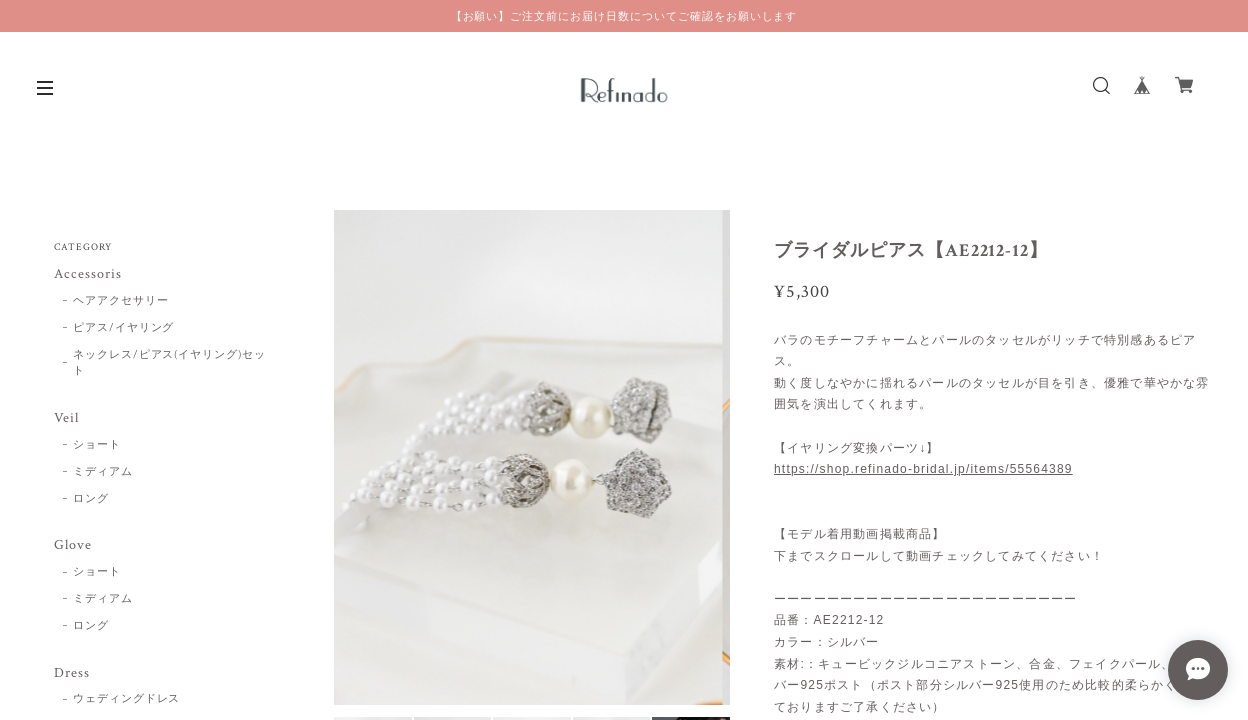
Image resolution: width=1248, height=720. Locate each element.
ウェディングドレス (127, 699)
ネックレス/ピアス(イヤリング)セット (169, 363)
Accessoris (88, 274)
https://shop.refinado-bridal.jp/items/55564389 (923, 469)
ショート (97, 445)
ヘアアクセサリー (121, 301)
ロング (91, 499)
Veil (66, 418)
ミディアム (103, 472)
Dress (72, 673)
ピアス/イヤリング (124, 328)
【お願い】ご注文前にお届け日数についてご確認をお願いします (624, 16)
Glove (73, 545)
